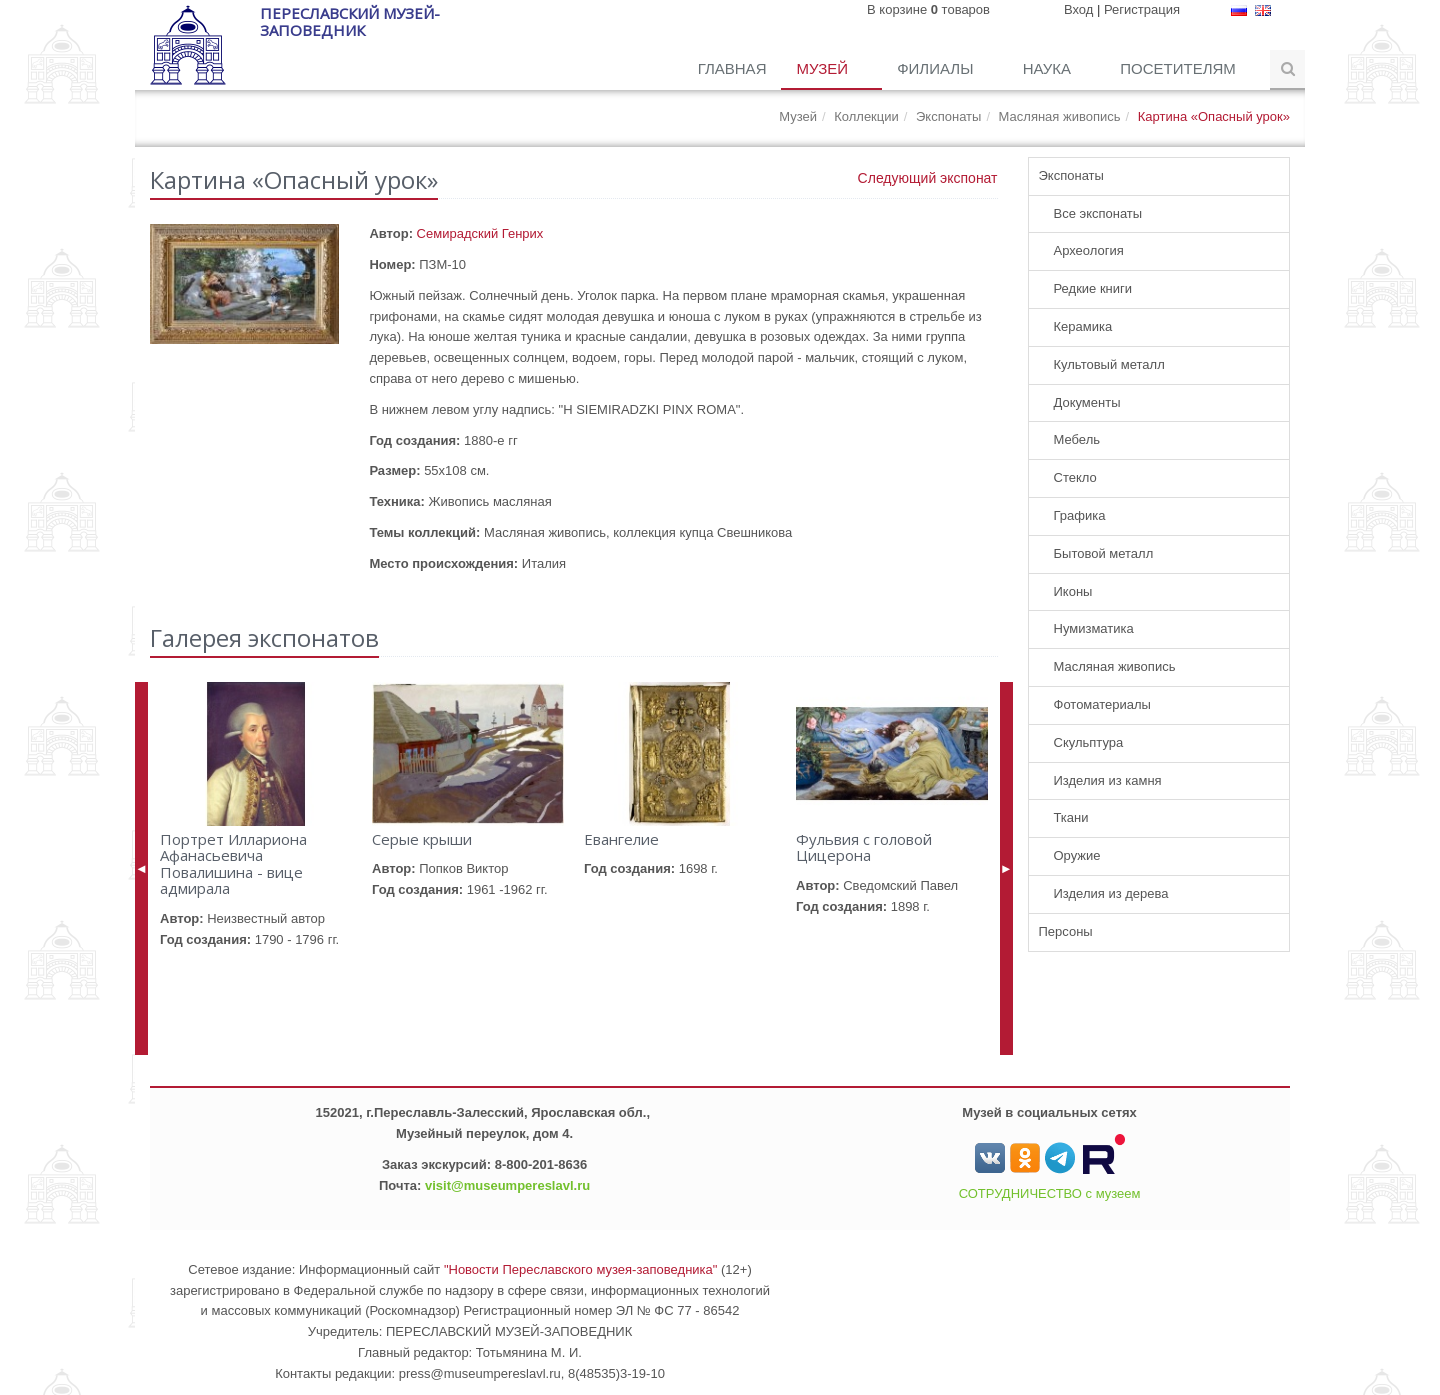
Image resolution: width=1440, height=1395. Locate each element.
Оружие (1077, 855)
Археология (1089, 250)
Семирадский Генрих (480, 233)
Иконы (1073, 591)
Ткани (1071, 817)
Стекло (1075, 477)
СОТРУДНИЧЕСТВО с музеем (1050, 1193)
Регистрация (1142, 9)
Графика (1080, 515)
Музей (824, 68)
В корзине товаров (928, 9)
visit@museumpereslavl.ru (507, 1185)
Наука (1049, 68)
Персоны (1066, 931)
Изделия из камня (1108, 780)
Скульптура (1089, 742)
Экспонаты (948, 116)
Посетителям (1180, 68)
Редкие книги (1093, 288)
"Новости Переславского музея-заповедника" (581, 1269)
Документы (1087, 402)
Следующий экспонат (928, 178)
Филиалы (937, 68)
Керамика (1083, 326)
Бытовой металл (1104, 553)
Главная (732, 68)
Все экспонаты (1098, 213)
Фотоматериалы (1102, 704)
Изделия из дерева (1111, 893)
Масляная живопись (1060, 116)
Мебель (1077, 439)
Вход (1078, 9)
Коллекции (866, 116)
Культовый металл (1109, 364)
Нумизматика (1094, 628)
